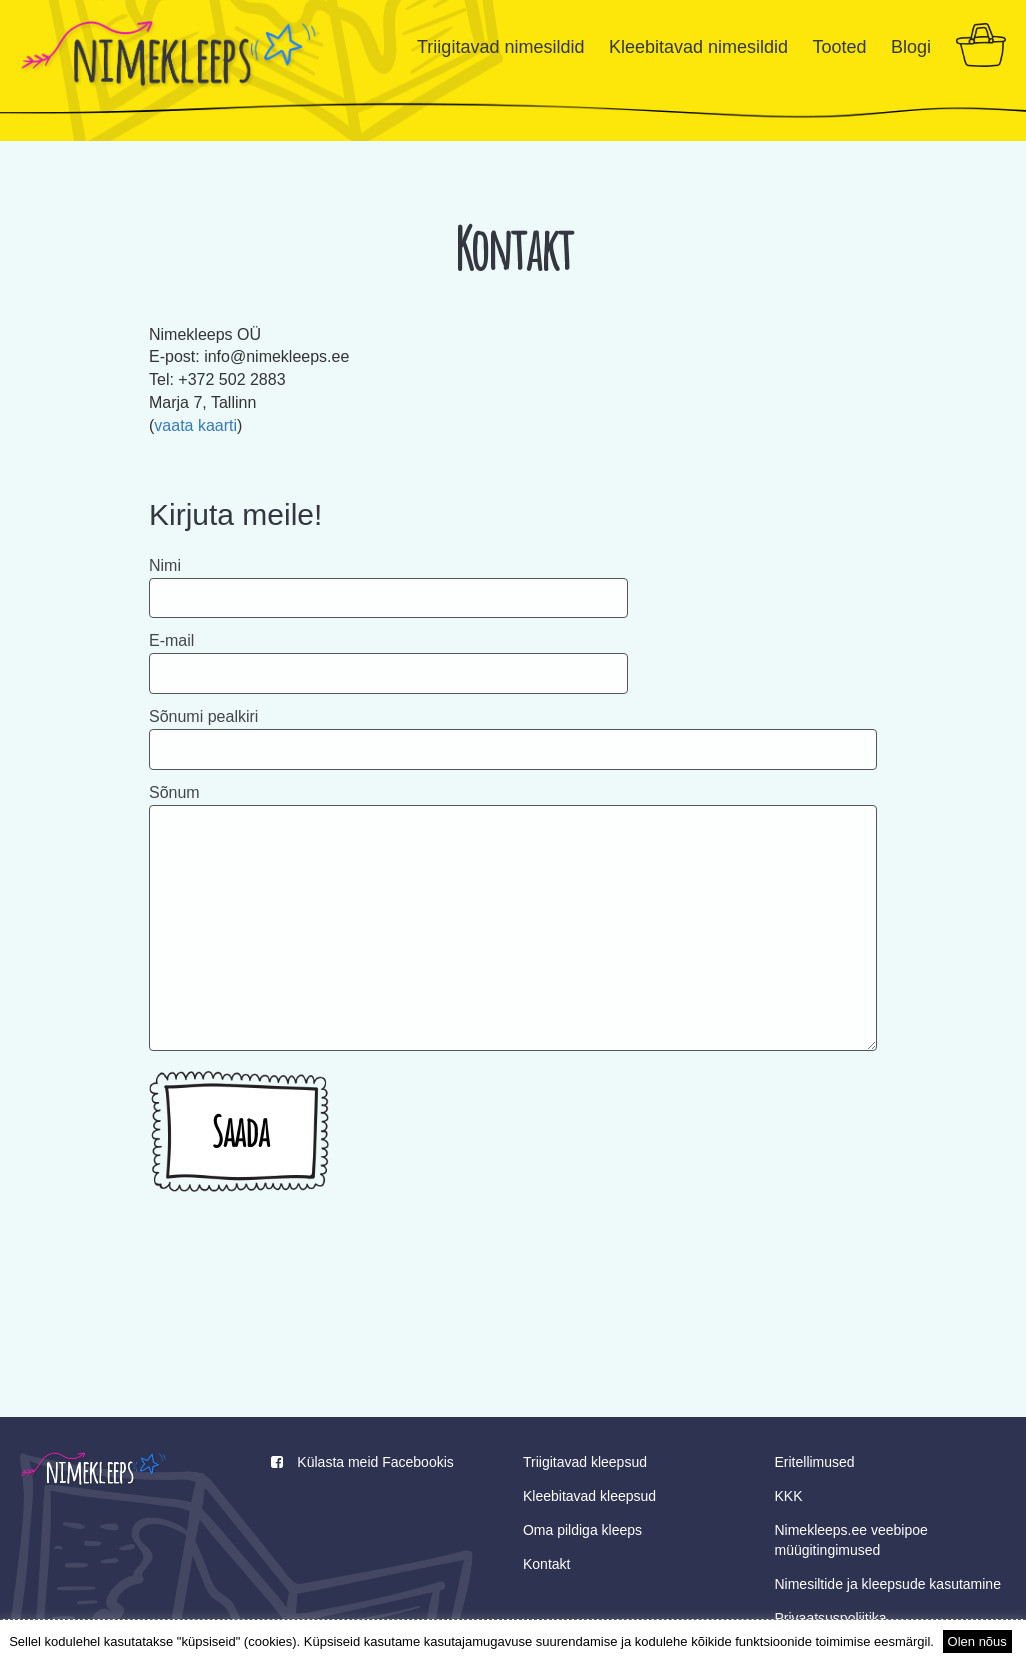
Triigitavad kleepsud (585, 1462)
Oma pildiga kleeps (582, 1530)
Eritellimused (814, 1462)
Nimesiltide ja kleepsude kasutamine (887, 1584)
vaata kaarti (195, 425)
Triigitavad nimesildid (500, 47)
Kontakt (546, 1564)
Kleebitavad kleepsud (589, 1496)
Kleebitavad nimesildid (698, 47)
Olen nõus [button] (977, 1641)
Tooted (839, 47)
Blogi (911, 47)
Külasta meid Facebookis (362, 1462)
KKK (788, 1496)
